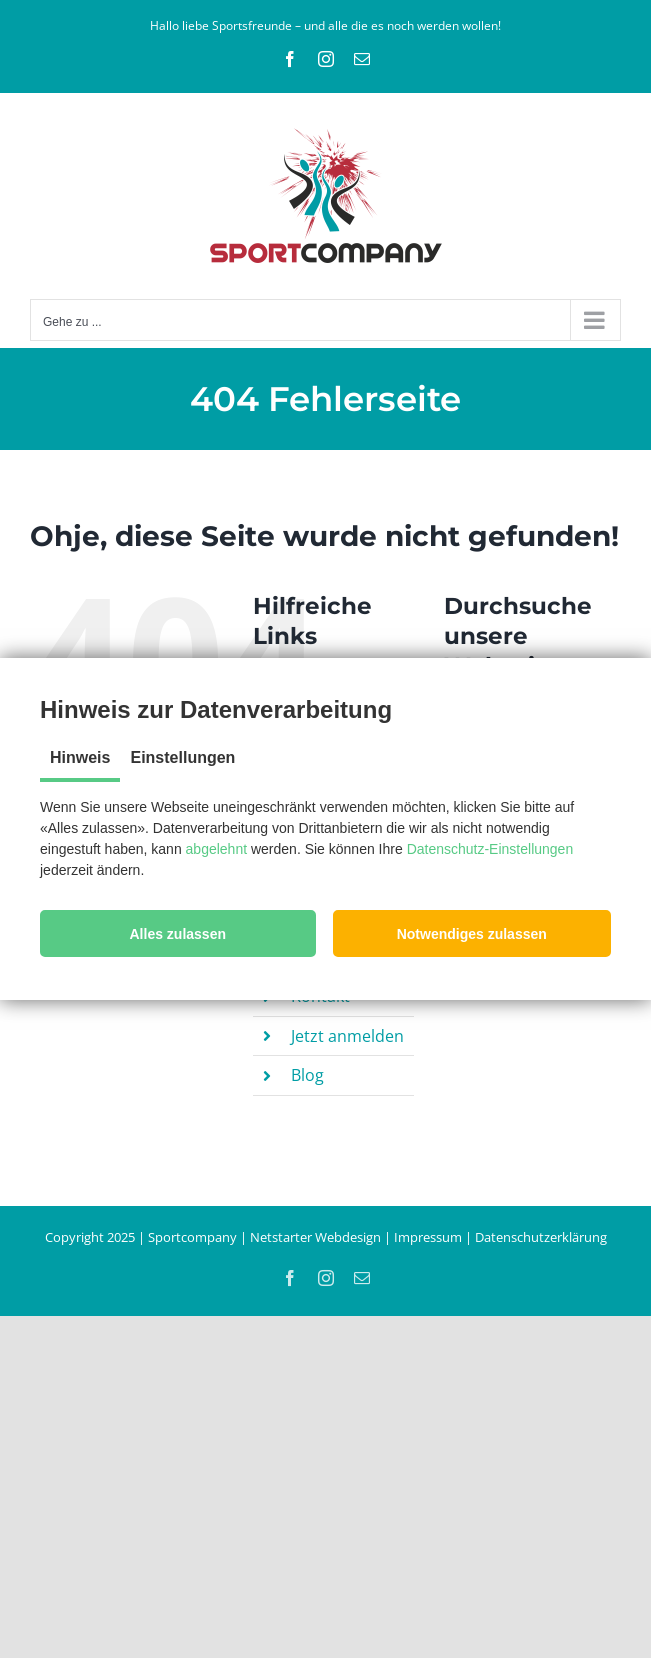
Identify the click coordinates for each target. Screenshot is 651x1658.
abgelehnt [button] (217, 849)
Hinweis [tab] (80, 757)
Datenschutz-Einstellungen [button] (490, 849)
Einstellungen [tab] (182, 757)
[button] (178, 933)
